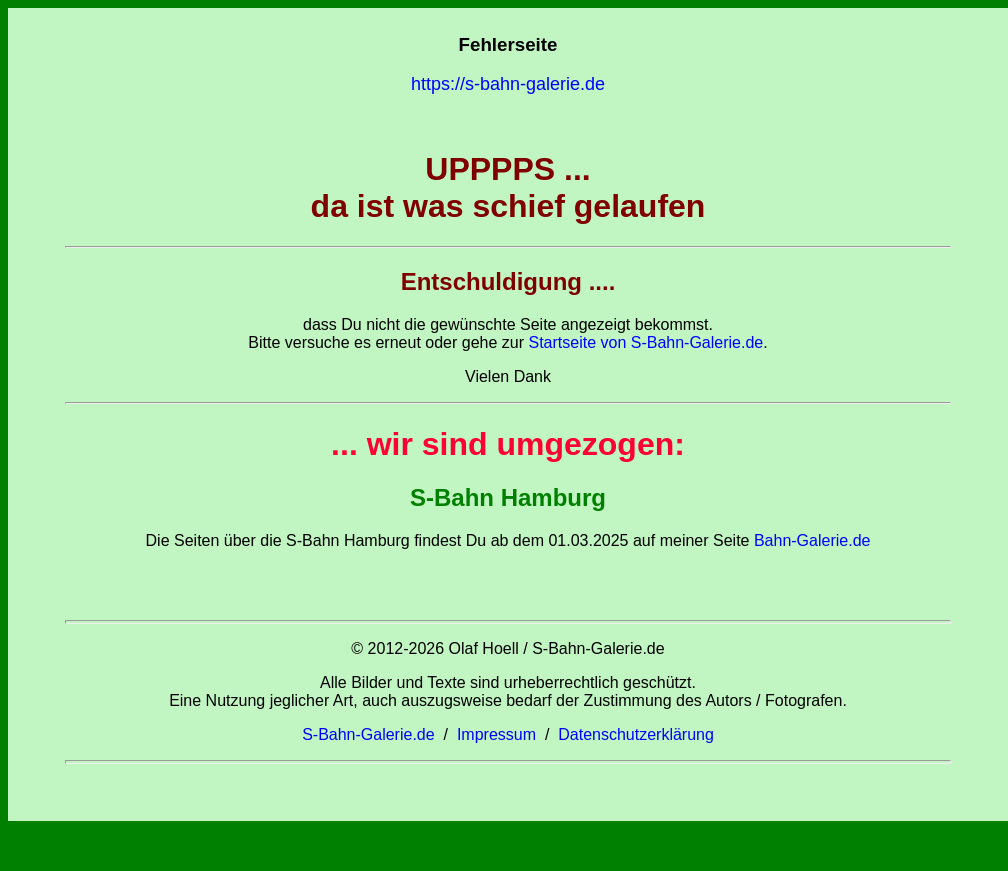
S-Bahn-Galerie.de (368, 734)
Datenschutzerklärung (636, 734)
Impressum (496, 734)
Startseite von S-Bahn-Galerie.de (645, 342)
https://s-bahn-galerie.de (508, 84)
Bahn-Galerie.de (809, 540)
